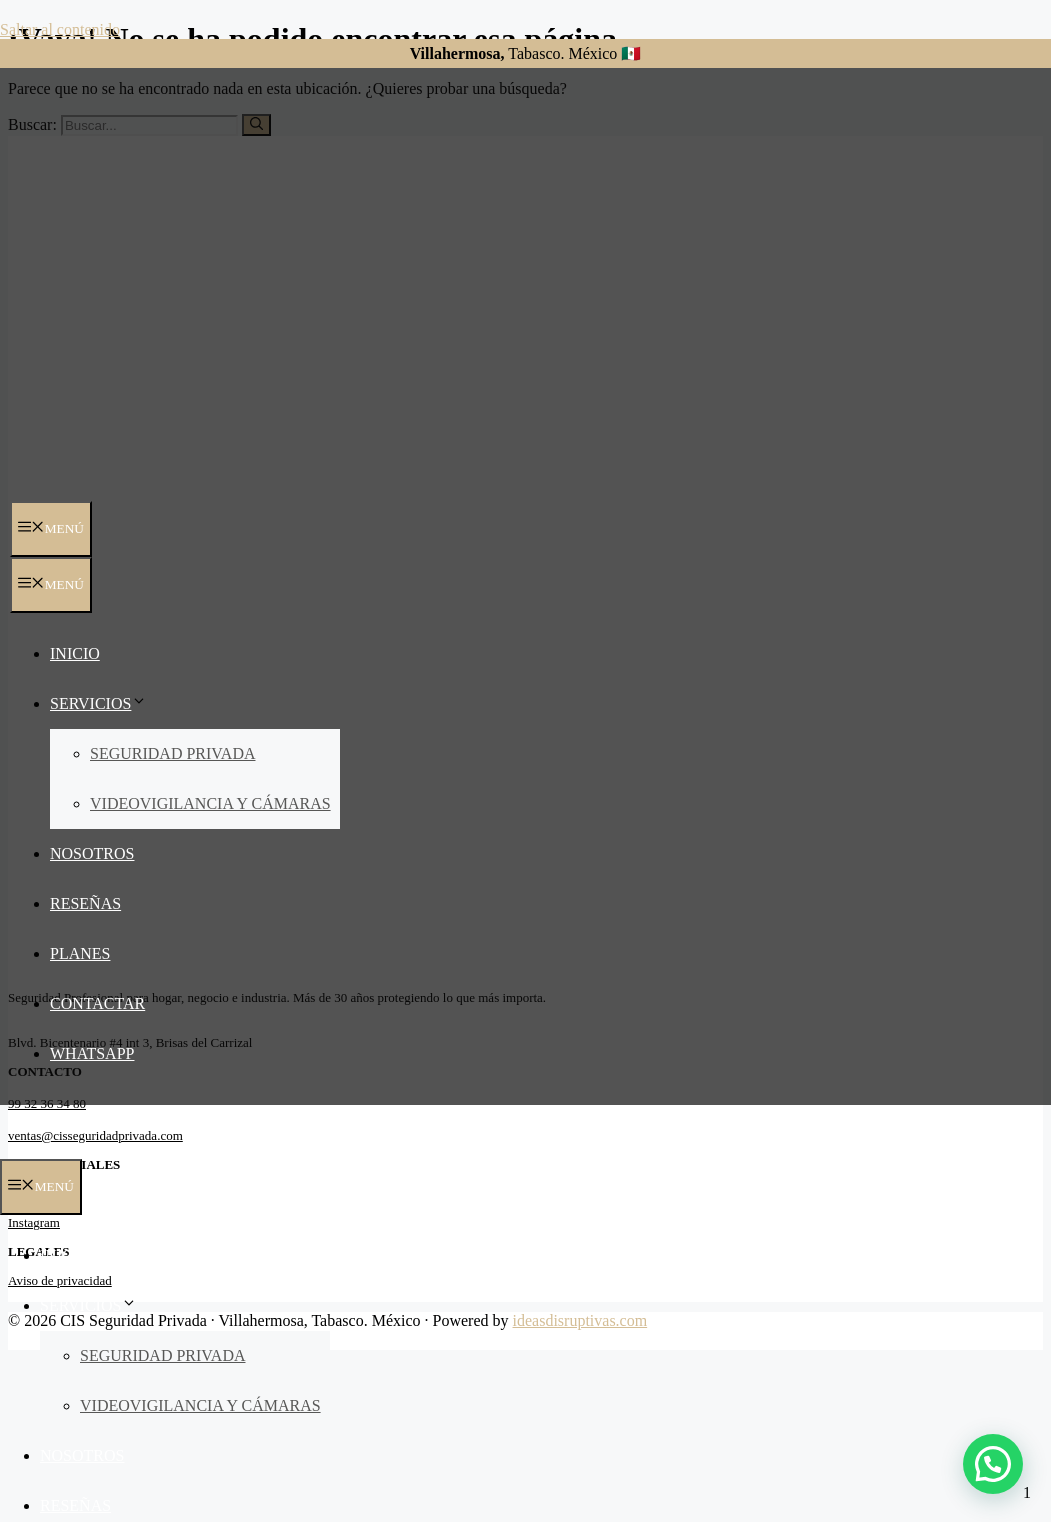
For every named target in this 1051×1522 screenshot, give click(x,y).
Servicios (98, 703)
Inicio (75, 653)
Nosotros (92, 853)
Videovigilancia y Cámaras (210, 803)
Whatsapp (92, 1053)
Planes (80, 953)
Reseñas (85, 903)
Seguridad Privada (173, 753)
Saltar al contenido (60, 29)
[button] (993, 1464)
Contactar (97, 1003)
